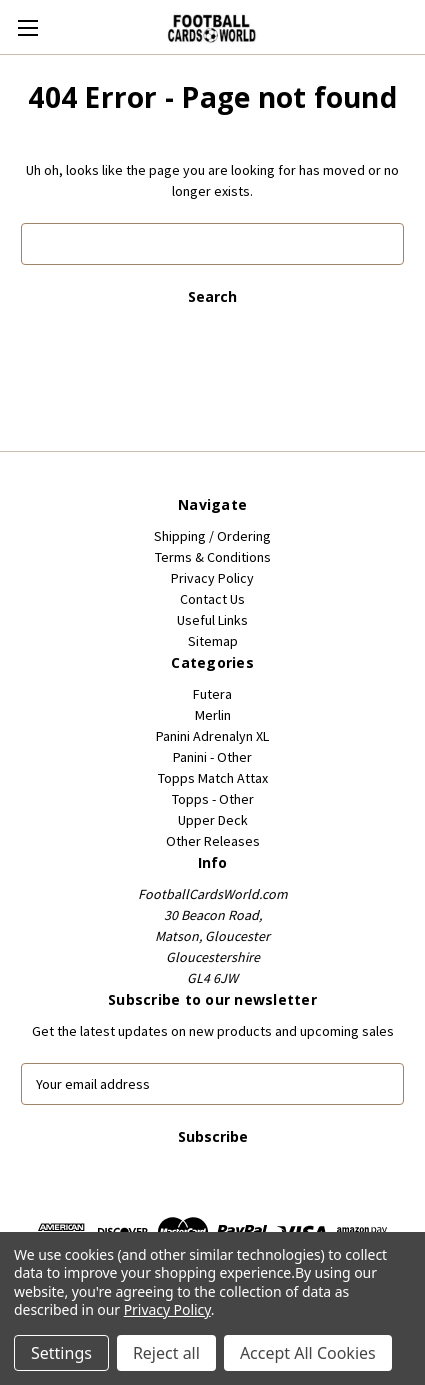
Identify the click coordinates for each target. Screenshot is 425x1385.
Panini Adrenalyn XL (212, 736)
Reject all (166, 1353)
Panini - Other (212, 757)
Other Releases (213, 841)
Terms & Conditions (213, 557)
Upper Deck (213, 820)
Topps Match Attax (213, 778)
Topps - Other (213, 799)
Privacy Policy (212, 578)
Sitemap (213, 641)
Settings (61, 1353)
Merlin (213, 715)
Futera (212, 694)
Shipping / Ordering (212, 536)
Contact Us (212, 599)
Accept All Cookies (308, 1353)
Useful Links (212, 620)
